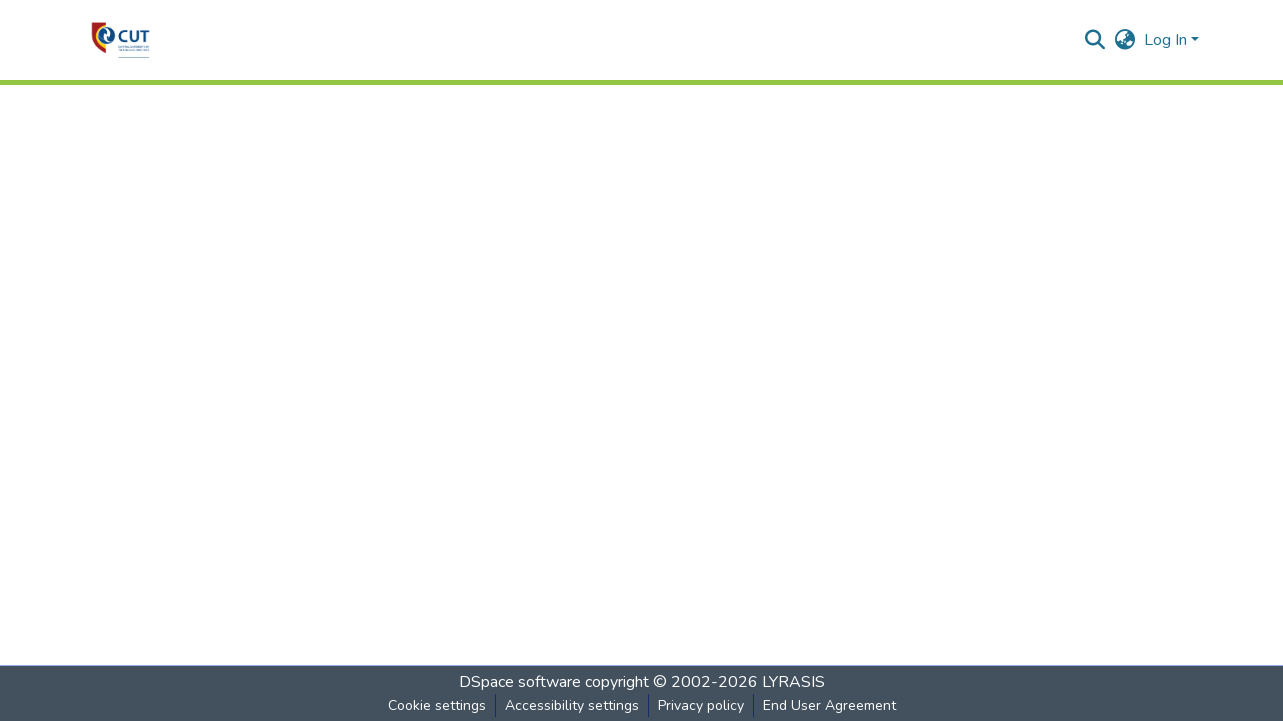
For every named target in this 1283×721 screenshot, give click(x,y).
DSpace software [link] (520, 682)
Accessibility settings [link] (572, 705)
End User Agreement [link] (829, 705)
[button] (120, 40)
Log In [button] (1167, 40)
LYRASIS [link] (793, 682)
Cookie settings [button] (437, 705)
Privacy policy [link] (701, 705)
